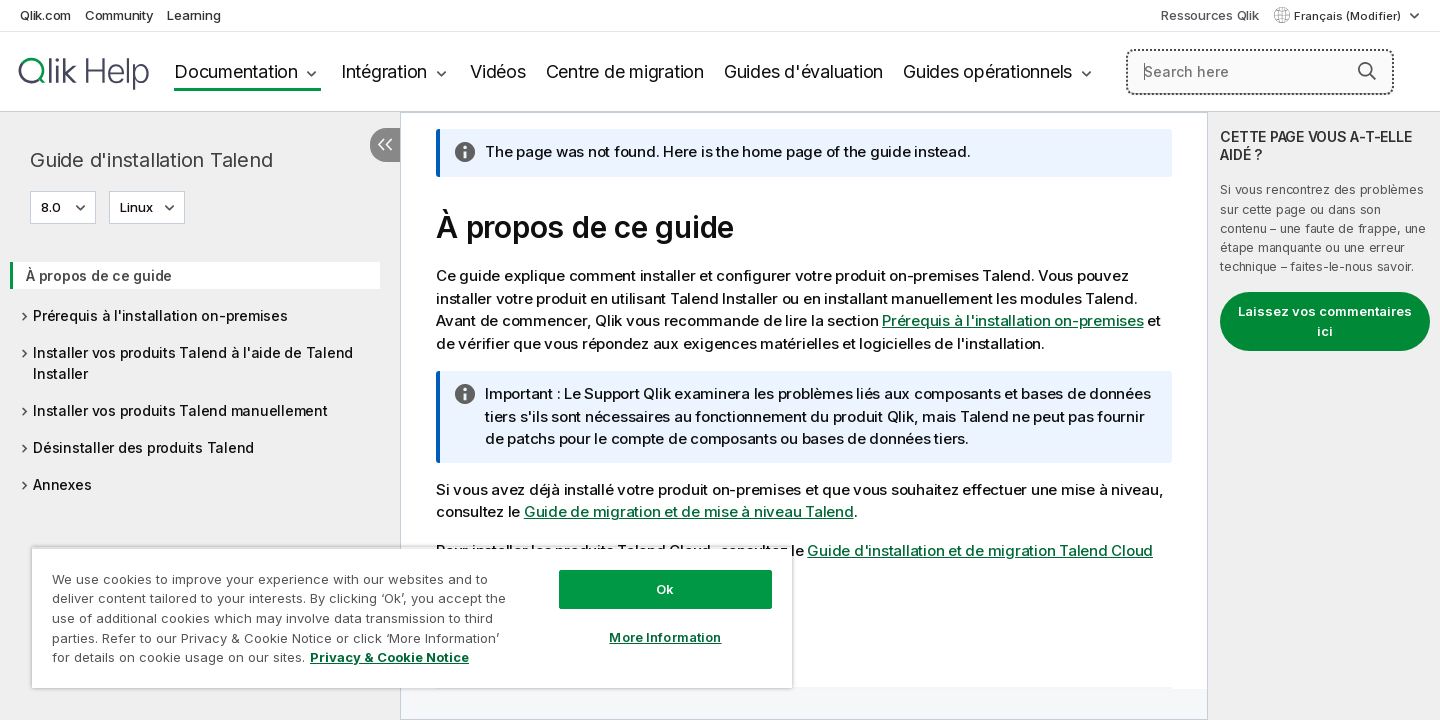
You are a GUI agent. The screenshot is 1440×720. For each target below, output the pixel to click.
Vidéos (498, 71)
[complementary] (1324, 416)
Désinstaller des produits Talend (143, 447)
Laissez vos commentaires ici (1325, 321)
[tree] (200, 373)
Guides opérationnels (987, 71)
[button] (1367, 71)
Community (119, 15)
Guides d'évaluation (803, 71)
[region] (412, 617)
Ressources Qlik (1209, 15)
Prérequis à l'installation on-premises (160, 315)
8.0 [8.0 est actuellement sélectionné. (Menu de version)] (52, 207)
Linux (136, 207)
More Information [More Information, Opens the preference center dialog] (665, 637)
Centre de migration (625, 71)
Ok (665, 589)
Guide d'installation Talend (151, 160)
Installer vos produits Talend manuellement (180, 410)
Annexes (62, 484)
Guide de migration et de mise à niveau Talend (689, 511)
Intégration (384, 71)
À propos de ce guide (99, 275)
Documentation (236, 71)
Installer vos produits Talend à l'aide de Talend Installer (193, 363)
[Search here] (1260, 72)
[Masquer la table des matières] (385, 145)
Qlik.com (45, 15)
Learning (193, 15)
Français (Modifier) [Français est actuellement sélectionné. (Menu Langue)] (1349, 16)
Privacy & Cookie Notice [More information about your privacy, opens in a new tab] (389, 657)
